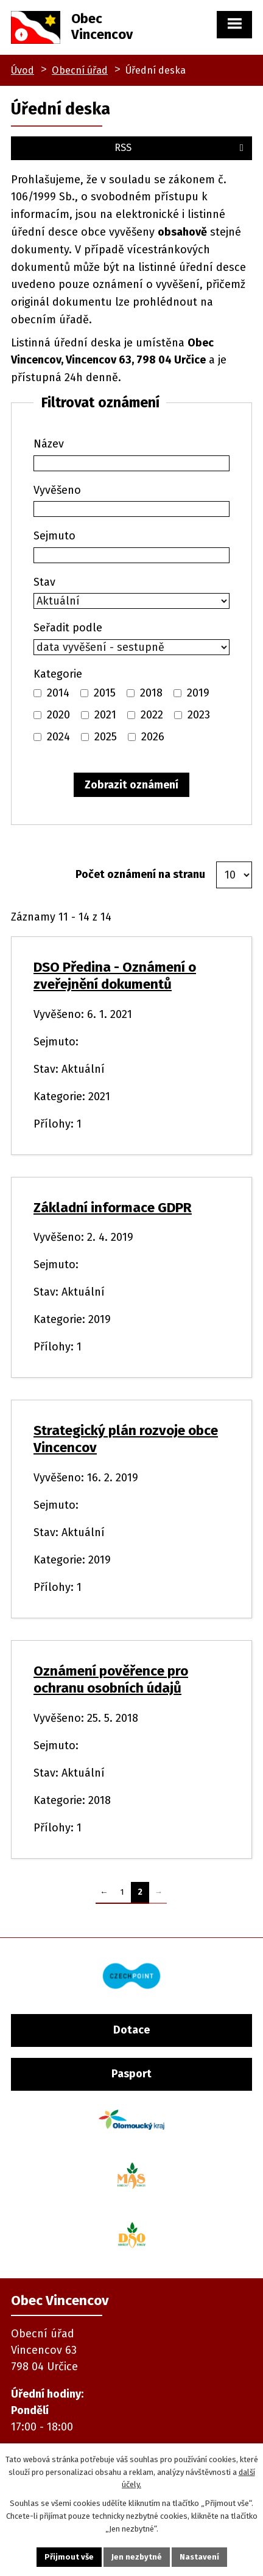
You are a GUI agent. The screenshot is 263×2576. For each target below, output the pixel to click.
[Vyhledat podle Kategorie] (37, 693)
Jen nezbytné (136, 2556)
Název (48, 444)
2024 (58, 736)
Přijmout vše (69, 2556)
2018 (151, 693)
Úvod (22, 70)
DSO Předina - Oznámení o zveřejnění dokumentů (114, 975)
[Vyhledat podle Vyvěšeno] (131, 509)
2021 (105, 714)
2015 (105, 693)
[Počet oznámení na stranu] (234, 875)
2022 (152, 714)
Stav (44, 582)
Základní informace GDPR (112, 1207)
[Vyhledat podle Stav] (131, 601)
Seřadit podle (67, 627)
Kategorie (57, 674)
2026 (152, 736)
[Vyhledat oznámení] (131, 785)
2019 (198, 693)
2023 (199, 714)
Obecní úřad (80, 70)
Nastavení (199, 2556)
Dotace (131, 2030)
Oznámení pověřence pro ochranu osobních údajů (110, 1679)
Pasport (131, 2073)
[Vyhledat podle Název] (131, 463)
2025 (105, 736)
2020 (58, 714)
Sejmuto (54, 535)
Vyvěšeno (57, 490)
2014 (58, 693)
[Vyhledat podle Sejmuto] (131, 555)
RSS (181, 147)
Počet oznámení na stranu (140, 874)
